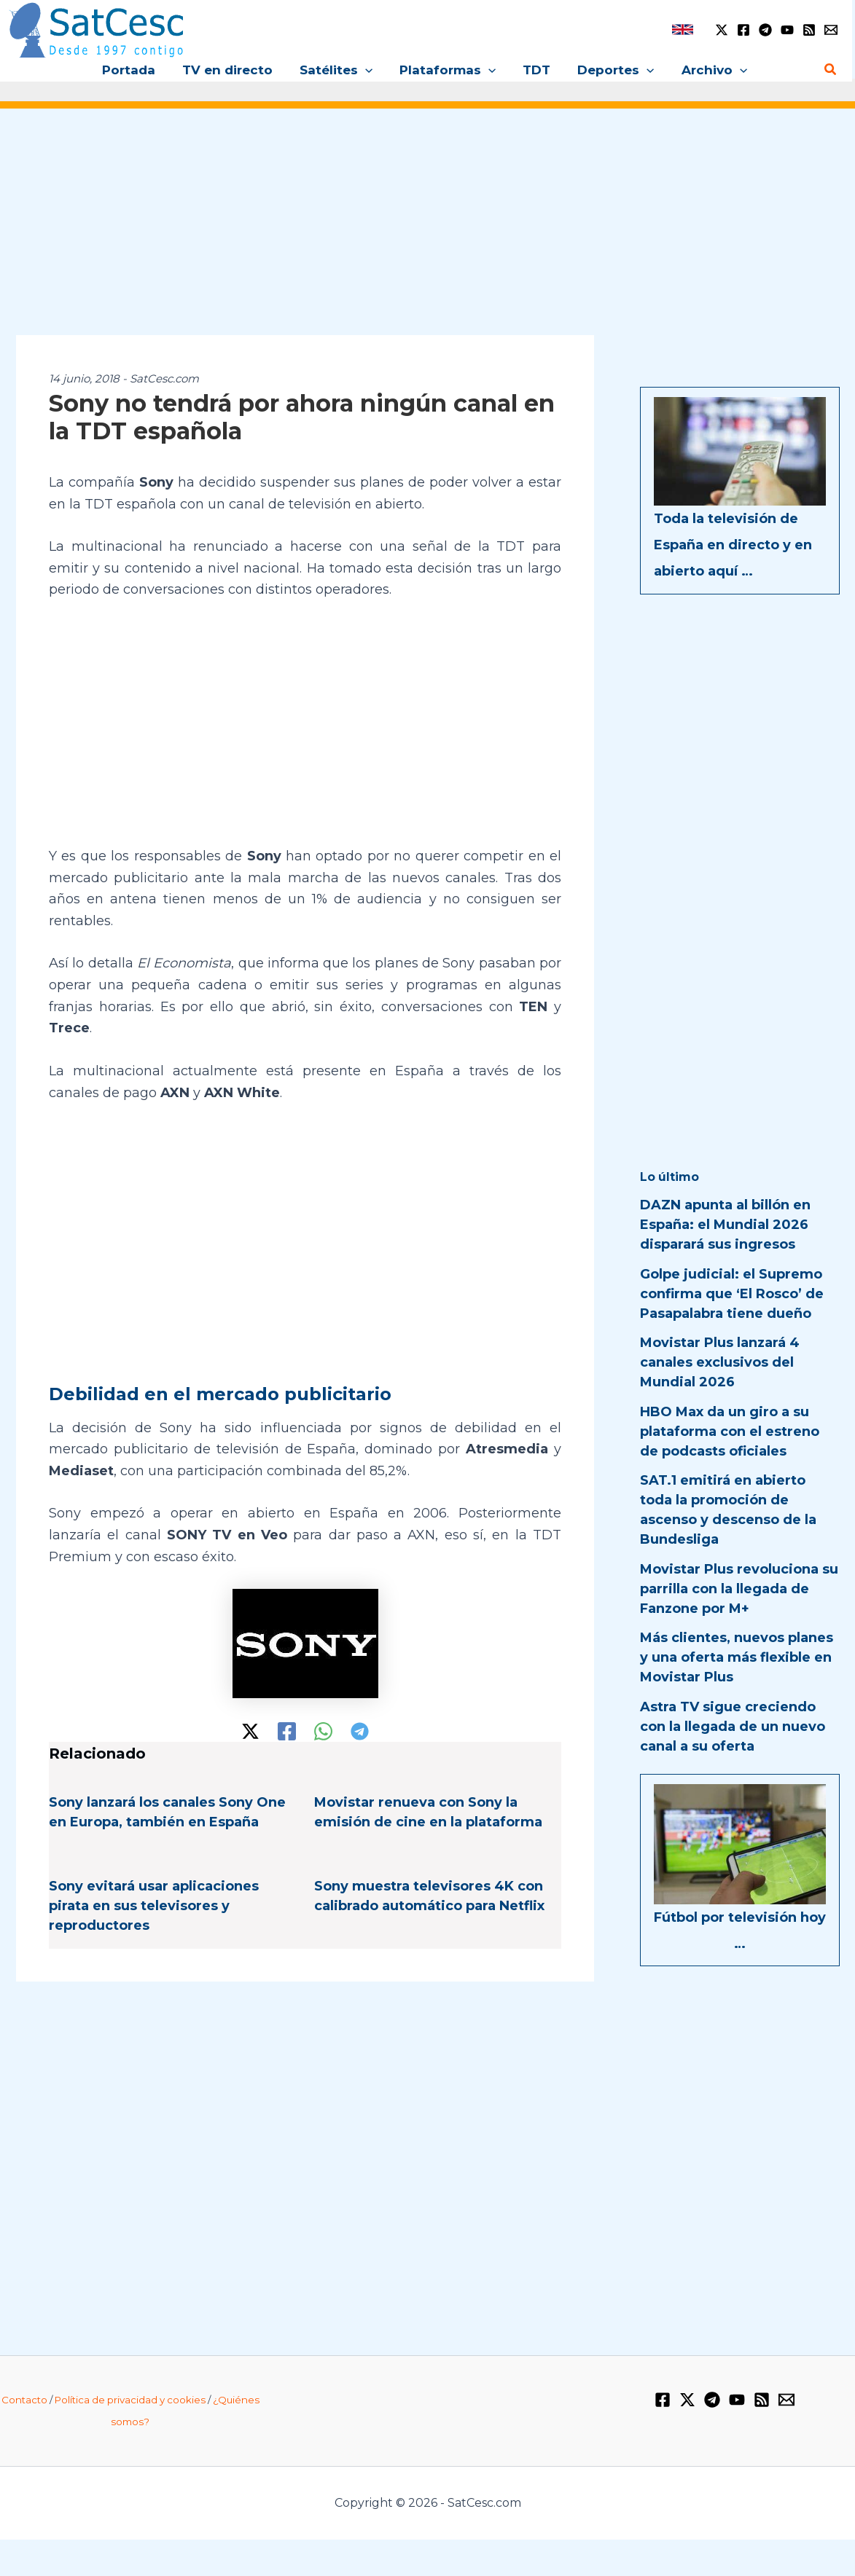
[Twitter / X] (721, 29)
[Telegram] (765, 29)
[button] (367, 70)
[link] (682, 29)
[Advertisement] (427, 232)
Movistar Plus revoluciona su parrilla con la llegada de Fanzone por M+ (739, 1589)
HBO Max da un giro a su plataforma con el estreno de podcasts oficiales (729, 1431)
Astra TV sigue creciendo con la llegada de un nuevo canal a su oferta (732, 1726)
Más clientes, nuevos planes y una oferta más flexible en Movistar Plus (736, 1657)
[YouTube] (787, 29)
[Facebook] (743, 29)
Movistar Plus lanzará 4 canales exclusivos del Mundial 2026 (720, 1362)
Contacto (24, 2400)
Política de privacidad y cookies (130, 2400)
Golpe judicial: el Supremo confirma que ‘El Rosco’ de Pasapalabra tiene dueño (732, 1294)
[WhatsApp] (323, 1731)
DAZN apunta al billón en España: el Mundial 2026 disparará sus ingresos (725, 1224)
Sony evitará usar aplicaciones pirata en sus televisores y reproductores (154, 1905)
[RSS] (809, 29)
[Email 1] (831, 29)
